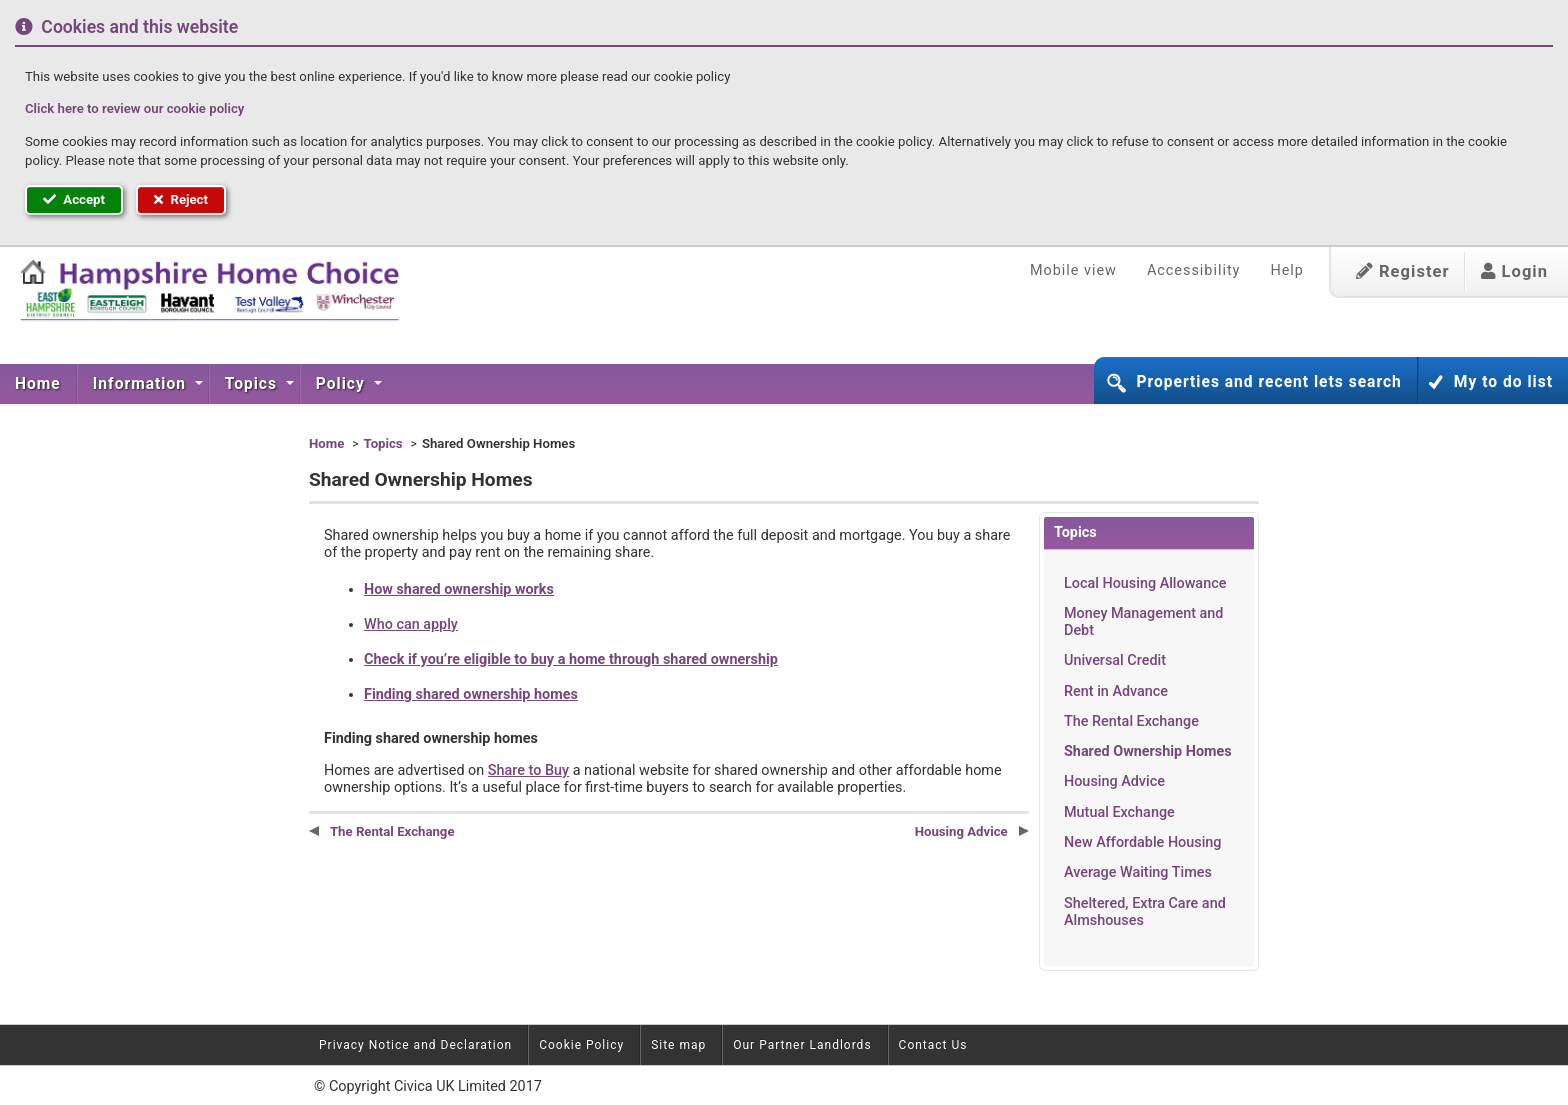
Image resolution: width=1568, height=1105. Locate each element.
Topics (253, 384)
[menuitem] (38, 384)
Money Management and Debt (1143, 622)
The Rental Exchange (1131, 721)
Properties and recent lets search (1268, 382)
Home (38, 384)
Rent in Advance (1116, 691)
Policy (343, 384)
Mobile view (1073, 270)
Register (1403, 271)
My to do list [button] (1503, 382)
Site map (678, 1045)
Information (142, 384)
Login (1514, 271)
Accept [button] (74, 199)
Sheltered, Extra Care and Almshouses (1145, 912)
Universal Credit (1115, 660)
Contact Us (933, 1045)
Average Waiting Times (1138, 872)
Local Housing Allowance (1145, 583)
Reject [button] (181, 199)
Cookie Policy (581, 1045)
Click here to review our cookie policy (134, 108)
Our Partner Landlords (802, 1045)
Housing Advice (1114, 781)
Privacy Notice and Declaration (415, 1045)
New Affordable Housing (1143, 842)
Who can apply (411, 624)
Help (1286, 270)
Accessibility (1194, 270)
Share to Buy (528, 770)
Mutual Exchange (1119, 812)
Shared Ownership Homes (1148, 751)
